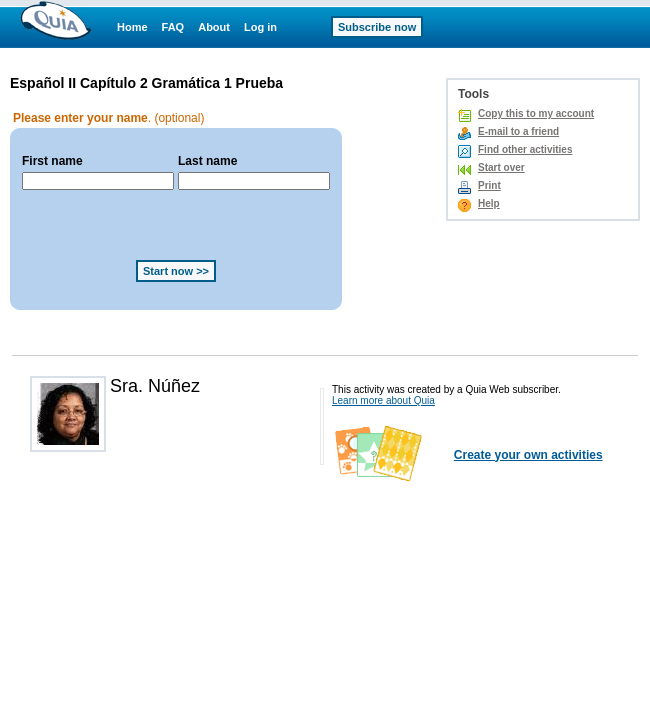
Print (489, 185)
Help (489, 203)
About (214, 27)
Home (132, 27)
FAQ (173, 27)
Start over (501, 167)
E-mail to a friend (518, 131)
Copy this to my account (536, 113)
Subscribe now (377, 27)
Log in (260, 27)
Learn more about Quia (383, 400)
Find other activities (525, 149)
